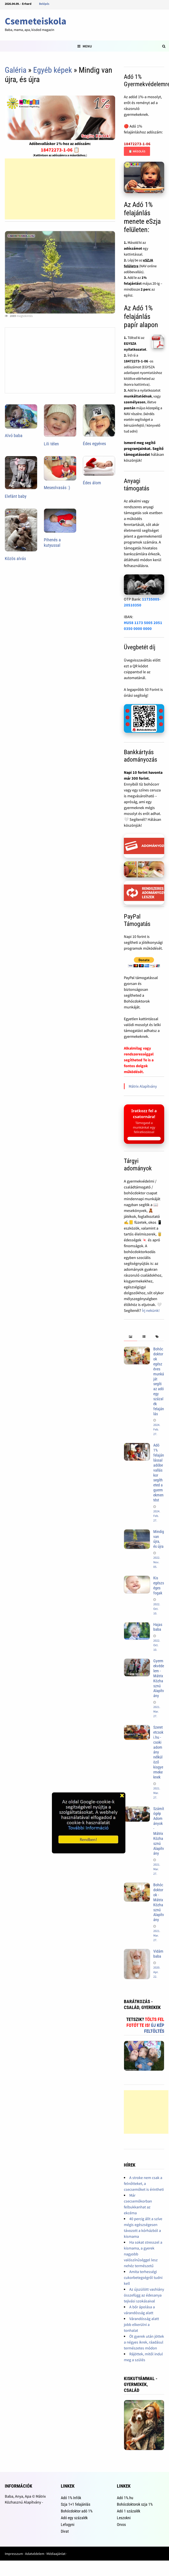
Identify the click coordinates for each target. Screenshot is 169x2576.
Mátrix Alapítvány (143, 1086)
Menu (84, 46)
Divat (65, 2531)
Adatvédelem (34, 2553)
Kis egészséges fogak (158, 1585)
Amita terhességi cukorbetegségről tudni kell (143, 2277)
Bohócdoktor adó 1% (76, 2511)
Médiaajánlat (55, 2553)
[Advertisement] (59, 188)
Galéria (15, 70)
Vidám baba (158, 1954)
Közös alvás (15, 558)
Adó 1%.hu (125, 2497)
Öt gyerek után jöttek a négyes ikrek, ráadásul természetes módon (144, 2342)
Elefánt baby (15, 496)
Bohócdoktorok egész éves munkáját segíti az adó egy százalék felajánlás (158, 1381)
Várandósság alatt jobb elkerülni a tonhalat (141, 2324)
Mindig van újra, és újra (158, 1539)
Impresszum (14, 2553)
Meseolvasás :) (57, 487)
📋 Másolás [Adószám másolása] (136, 151)
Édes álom (92, 482)
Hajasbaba (157, 1627)
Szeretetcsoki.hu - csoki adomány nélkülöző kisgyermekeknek (158, 1752)
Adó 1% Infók (71, 2497)
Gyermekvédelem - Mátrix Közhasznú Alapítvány (158, 1678)
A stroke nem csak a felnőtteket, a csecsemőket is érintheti (144, 2183)
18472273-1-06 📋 (60, 150)
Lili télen (51, 443)
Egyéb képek (52, 70)
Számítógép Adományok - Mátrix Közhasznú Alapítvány (158, 1831)
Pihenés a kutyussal (52, 542)
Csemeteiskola (35, 21)
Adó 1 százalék (128, 2511)
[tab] (130, 1337)
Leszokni (124, 2517)
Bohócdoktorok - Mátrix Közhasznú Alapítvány (158, 1902)
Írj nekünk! (151, 1310)
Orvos (121, 2524)
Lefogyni (67, 2524)
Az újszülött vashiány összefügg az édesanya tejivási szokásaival (144, 2295)
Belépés (44, 4)
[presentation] (130, 1337)
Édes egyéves (94, 443)
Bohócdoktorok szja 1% (135, 2504)
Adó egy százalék (74, 2517)
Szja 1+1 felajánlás (75, 2504)
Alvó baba (13, 435)
